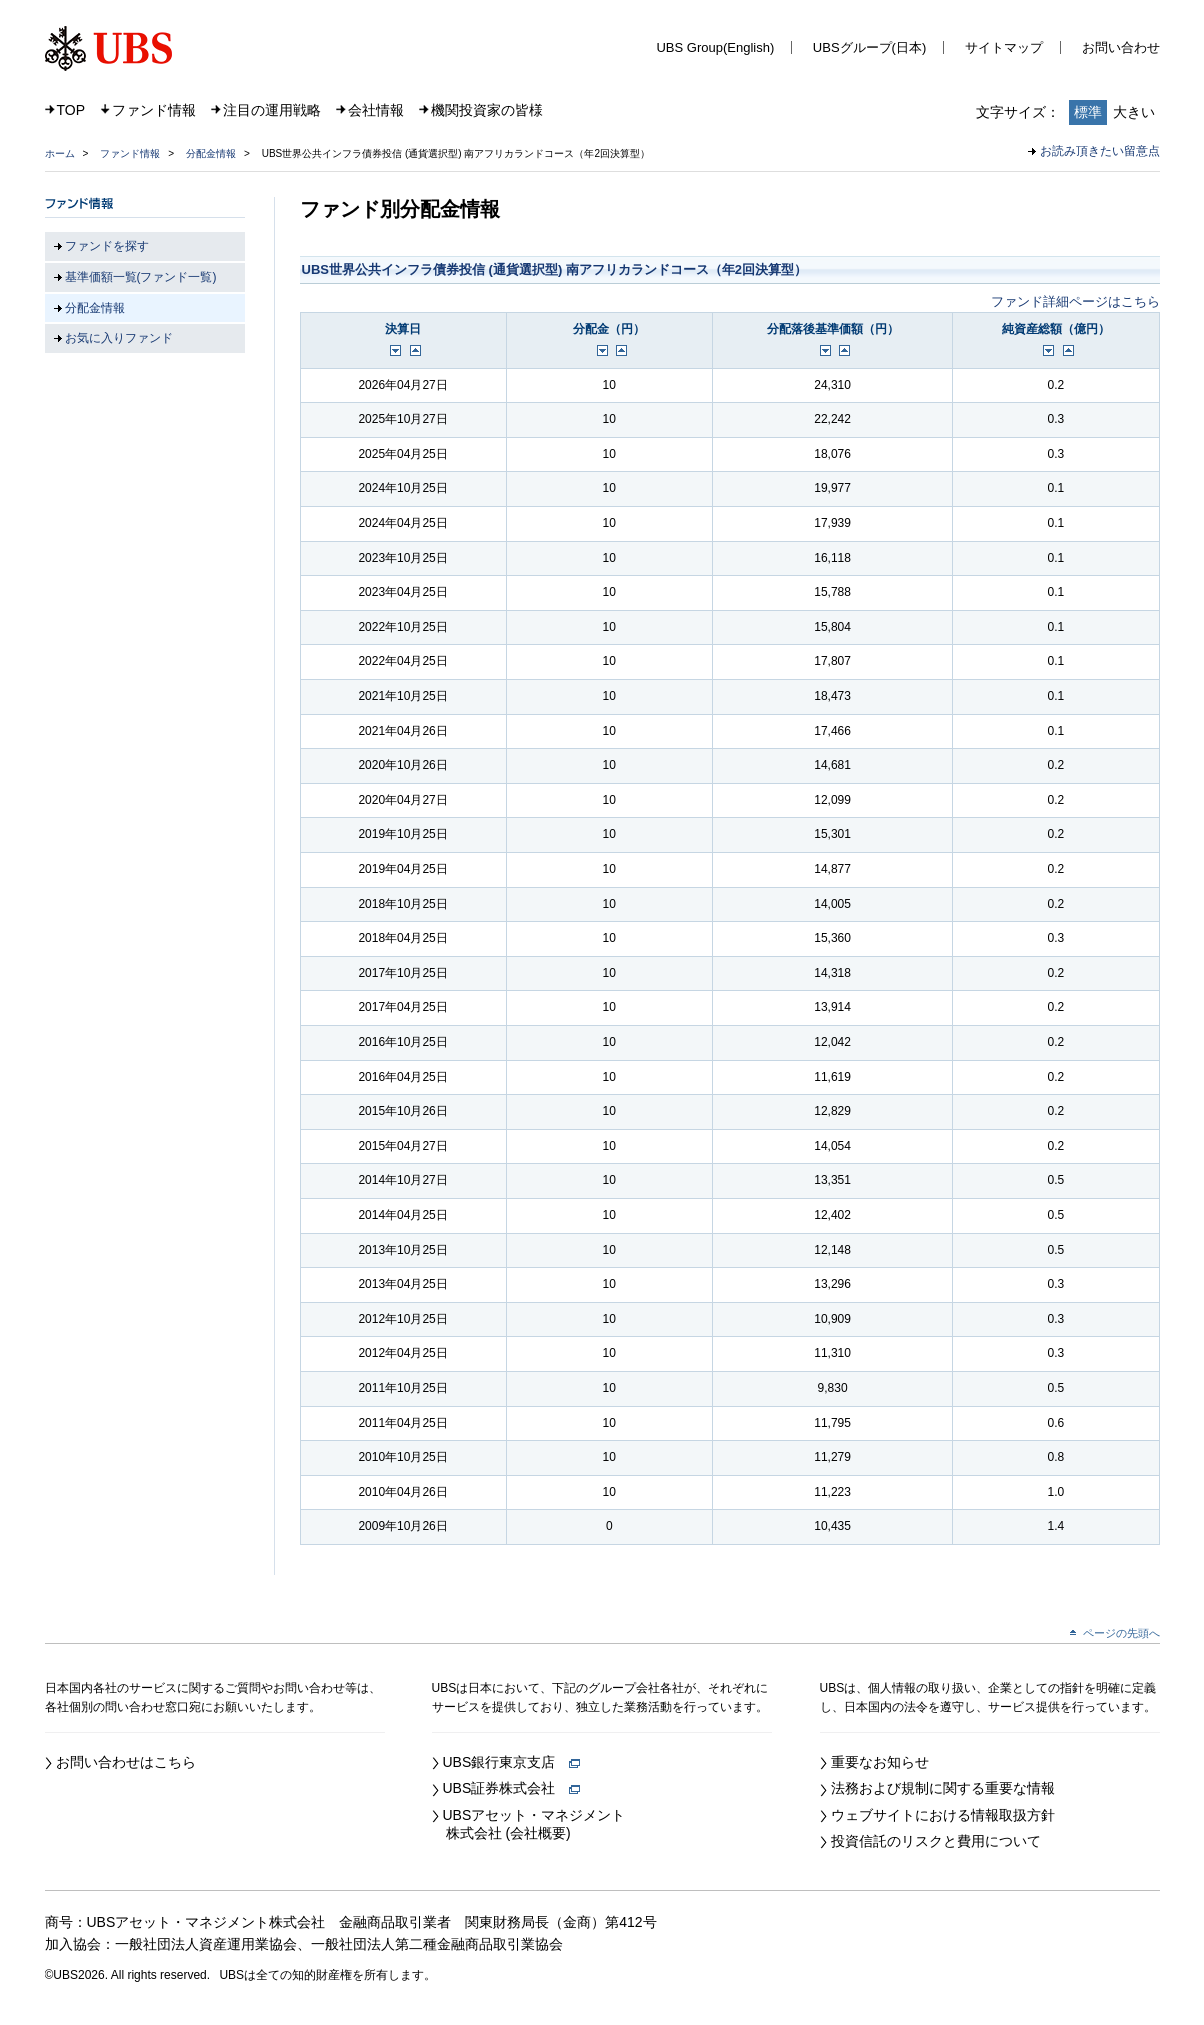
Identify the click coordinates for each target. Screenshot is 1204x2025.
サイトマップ (1004, 47)
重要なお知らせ (880, 1762)
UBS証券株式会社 (512, 1788)
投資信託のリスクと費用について (936, 1841)
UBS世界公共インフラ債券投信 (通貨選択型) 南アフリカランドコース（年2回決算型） (555, 269)
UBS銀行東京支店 (512, 1762)
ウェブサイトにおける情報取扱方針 (943, 1815)
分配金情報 (211, 153)
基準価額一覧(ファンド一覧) (141, 277)
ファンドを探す (107, 246)
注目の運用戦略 (272, 110)
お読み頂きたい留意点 (1100, 151)
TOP (71, 110)
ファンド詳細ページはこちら (1075, 301)
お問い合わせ (1121, 47)
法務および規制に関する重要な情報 (943, 1788)
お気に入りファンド (119, 338)
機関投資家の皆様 (487, 110)
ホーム (60, 153)
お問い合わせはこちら (126, 1762)
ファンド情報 (154, 110)
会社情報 (376, 110)
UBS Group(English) (715, 47)
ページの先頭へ (1121, 1633)
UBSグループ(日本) (869, 47)
